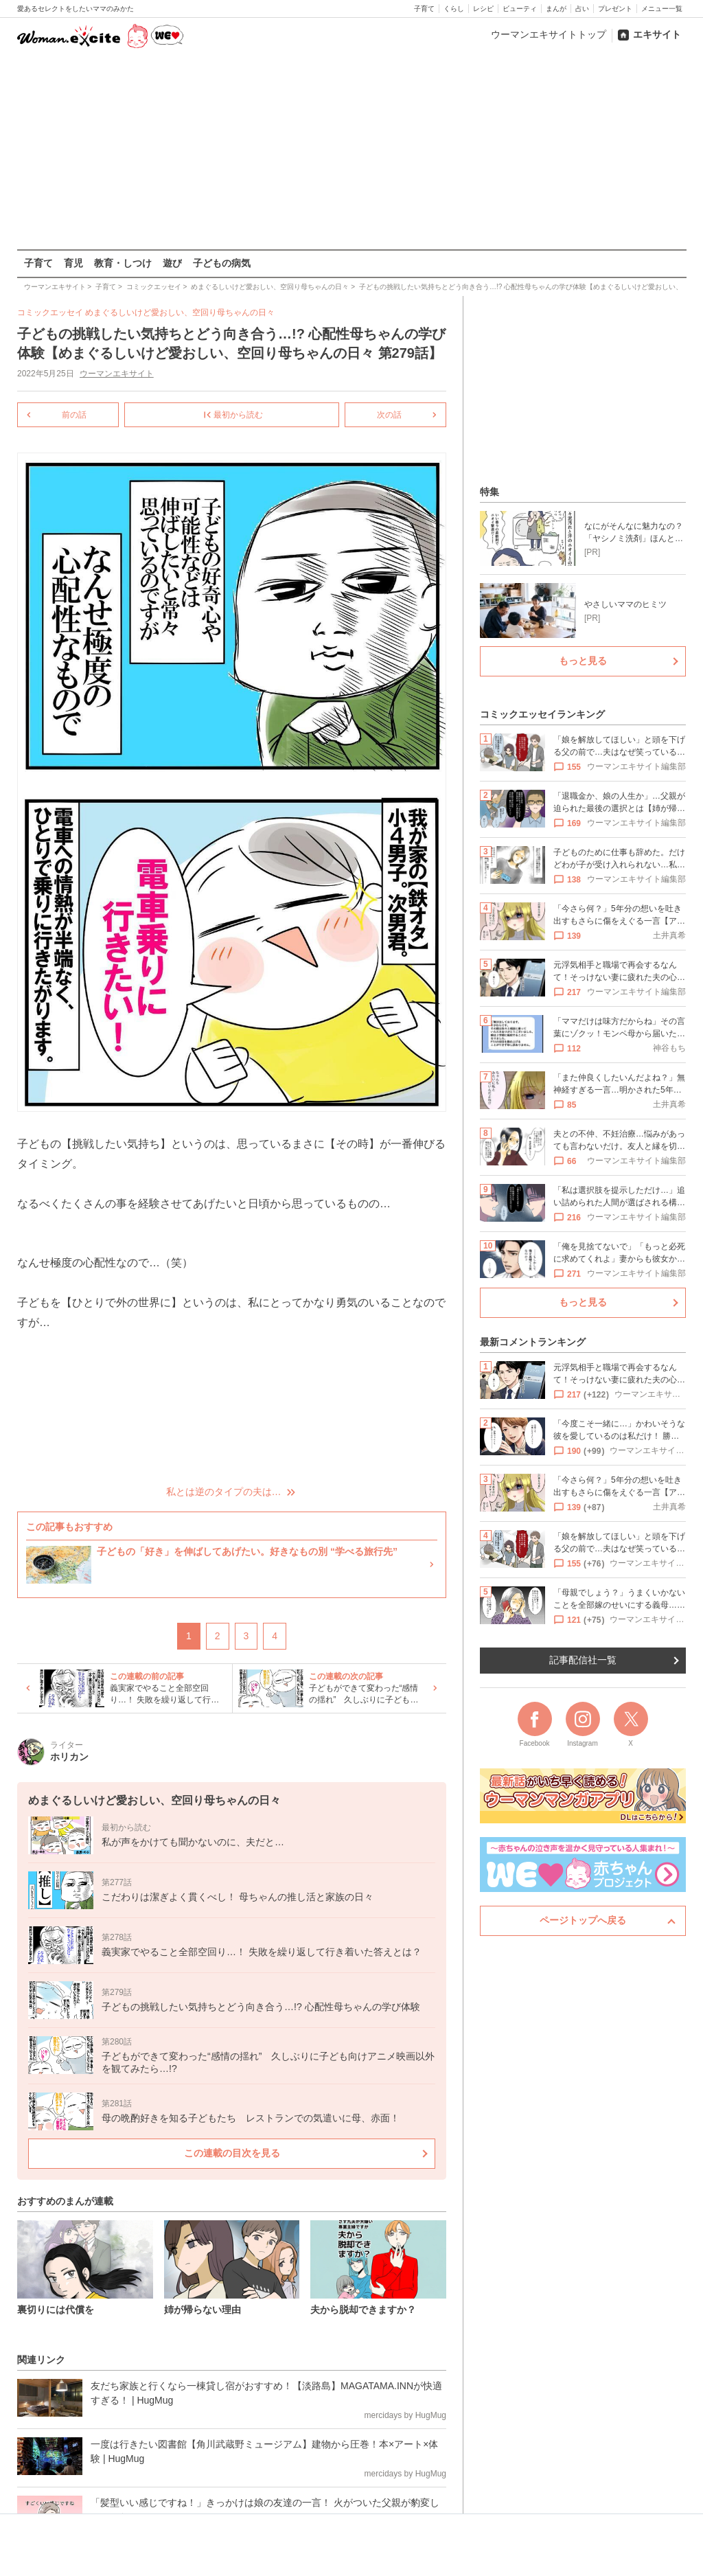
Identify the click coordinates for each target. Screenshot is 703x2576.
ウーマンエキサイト (116, 373)
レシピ (483, 8)
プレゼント (615, 8)
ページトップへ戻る (583, 1920)
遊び (172, 263)
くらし (453, 8)
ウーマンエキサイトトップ (548, 34)
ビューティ (520, 8)
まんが (556, 8)
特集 (489, 492)
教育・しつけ (123, 263)
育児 (73, 263)
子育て (424, 8)
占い (582, 8)
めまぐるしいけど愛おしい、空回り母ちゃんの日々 (180, 312)
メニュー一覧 (661, 8)
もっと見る (583, 660)
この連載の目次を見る (231, 2152)
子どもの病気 (222, 263)
